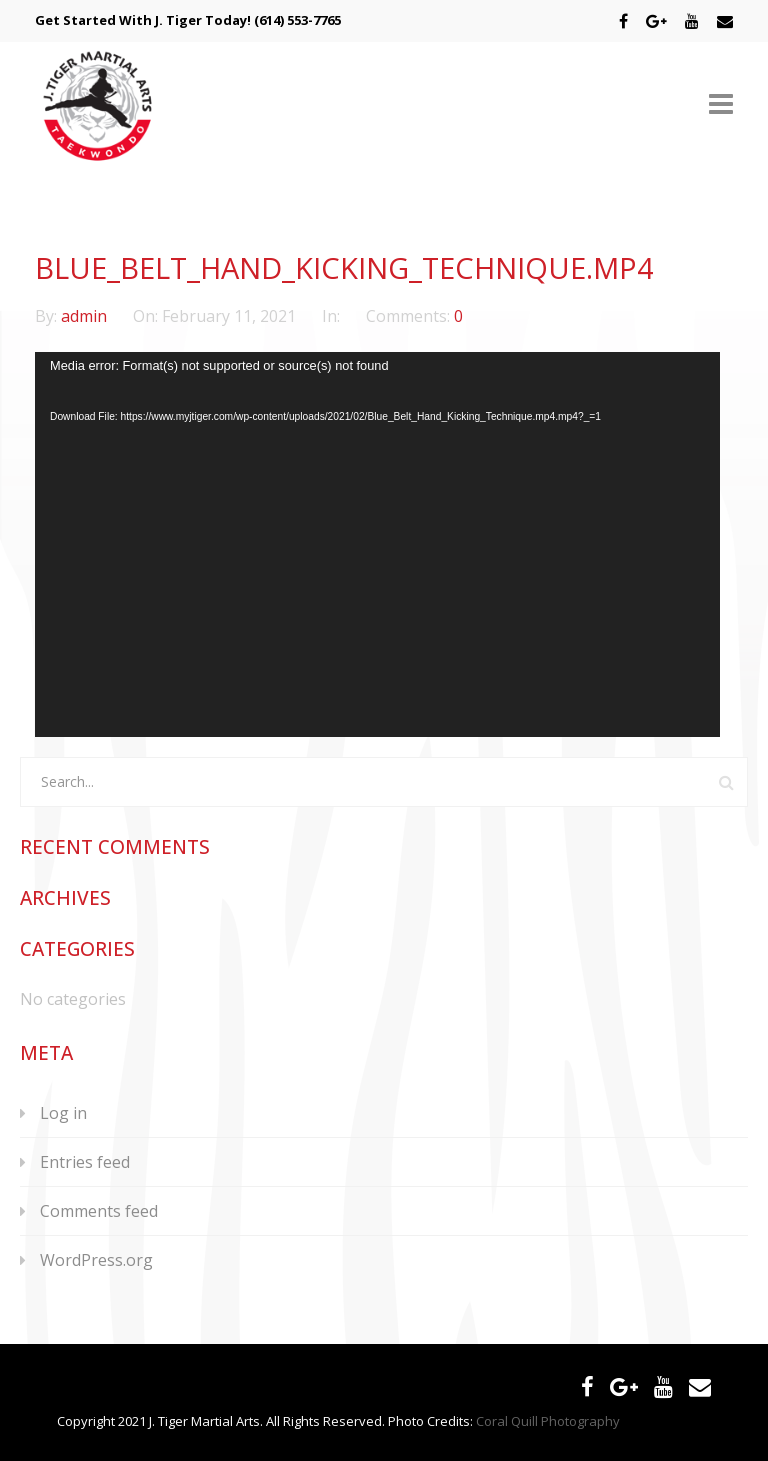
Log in (63, 1113)
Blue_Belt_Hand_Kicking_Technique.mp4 (344, 267)
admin (86, 316)
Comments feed (99, 1211)
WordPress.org (96, 1260)
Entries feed (85, 1162)
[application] (377, 544)
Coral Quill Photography (548, 1421)
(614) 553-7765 (297, 20)
